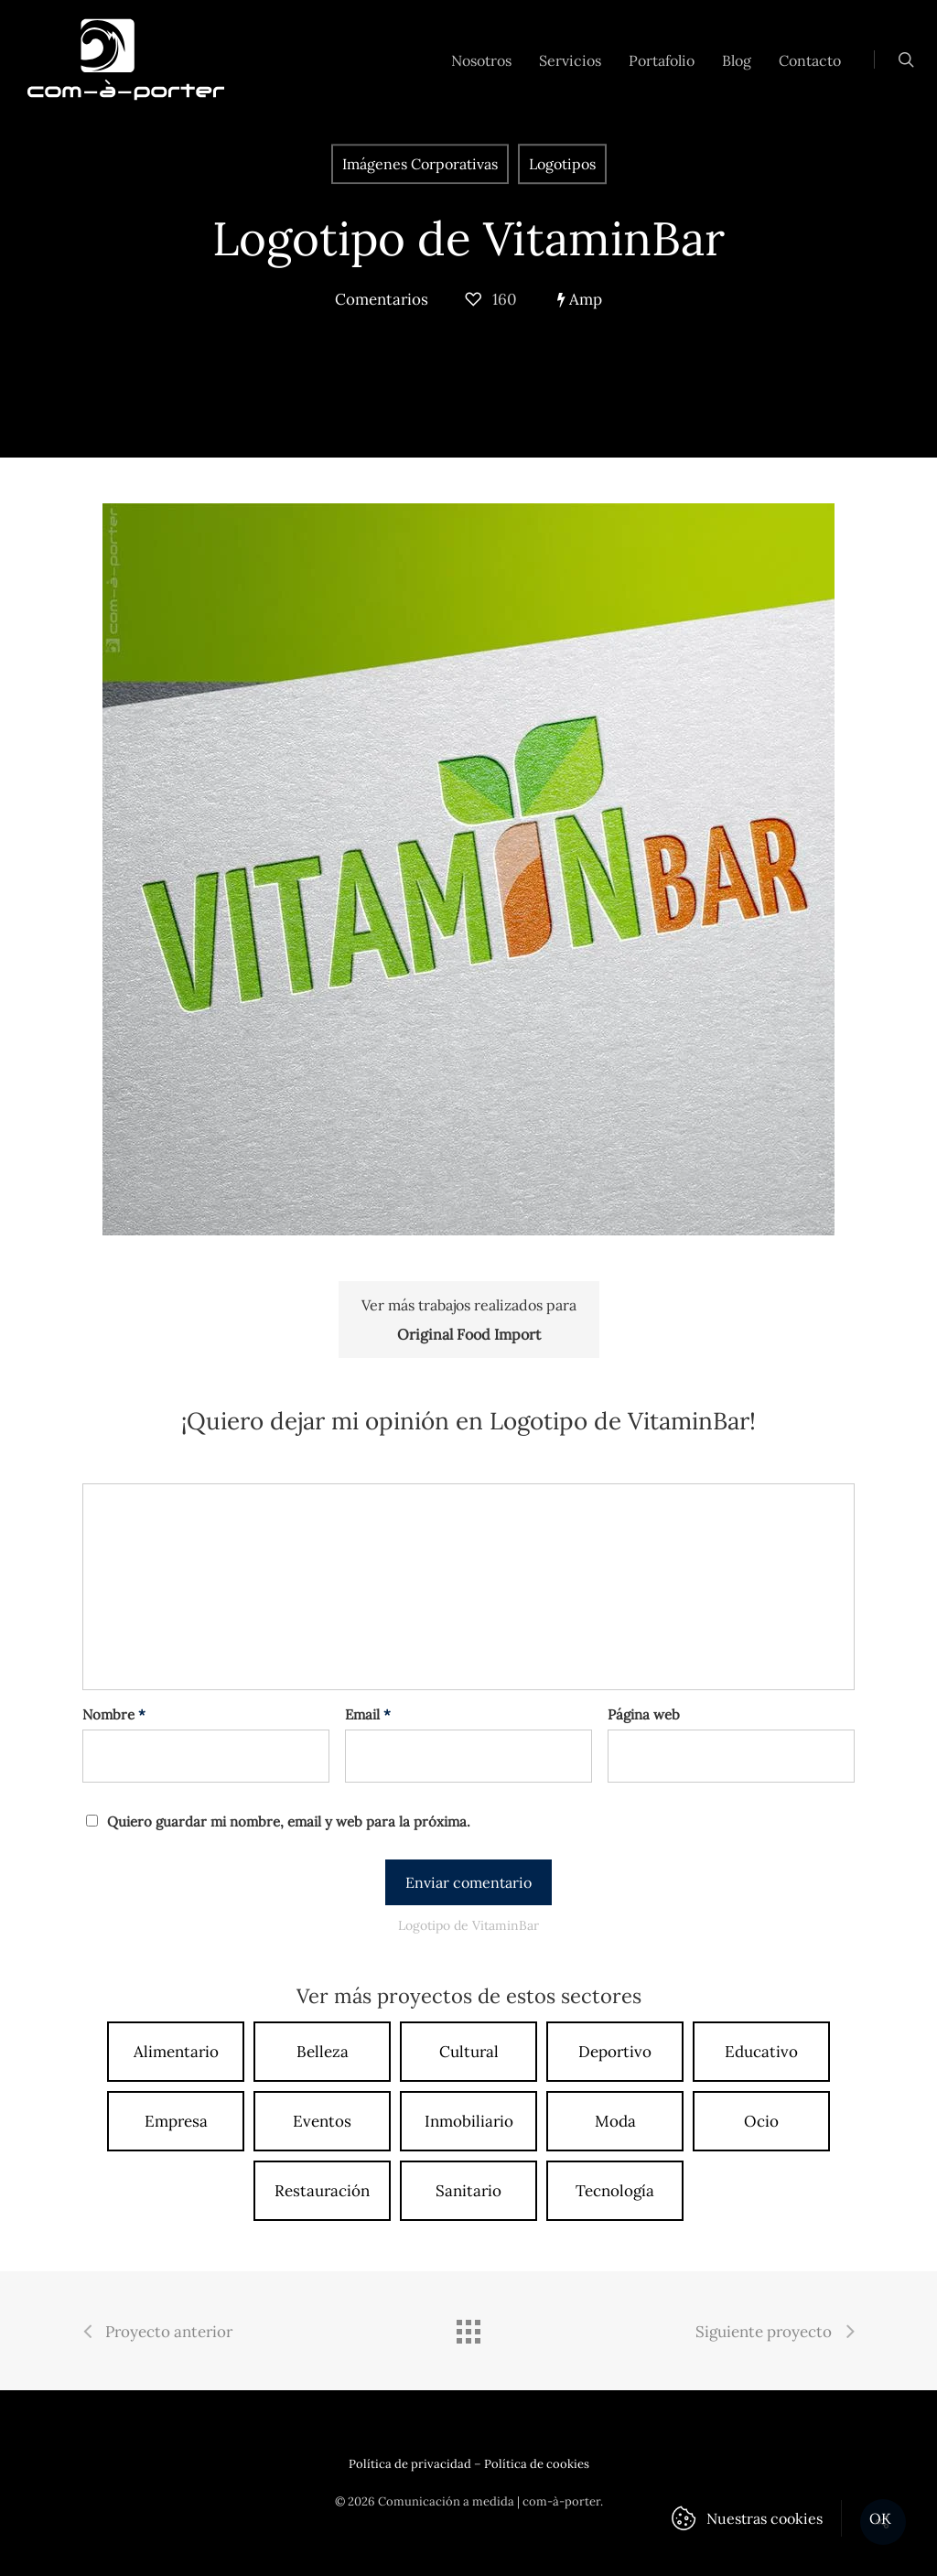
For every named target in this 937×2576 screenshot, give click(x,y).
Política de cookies (536, 2464)
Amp (579, 299)
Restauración (322, 2191)
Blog (736, 60)
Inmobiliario (469, 2121)
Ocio (761, 2121)
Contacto (810, 60)
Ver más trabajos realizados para (468, 1322)
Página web (644, 1714)
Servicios (570, 60)
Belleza (322, 2052)
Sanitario (468, 2191)
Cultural (469, 2052)
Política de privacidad (410, 2464)
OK (880, 2518)
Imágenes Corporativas (420, 164)
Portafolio (662, 60)
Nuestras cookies (764, 2518)
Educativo (761, 2052)
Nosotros (481, 60)
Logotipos (562, 164)
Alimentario (176, 2052)
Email (368, 1714)
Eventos (322, 2121)
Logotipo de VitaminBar (468, 238)
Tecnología (615, 2191)
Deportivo (615, 2052)
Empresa (176, 2121)
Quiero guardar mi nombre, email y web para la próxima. (288, 1821)
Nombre (113, 1714)
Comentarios (381, 299)
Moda (615, 2121)
